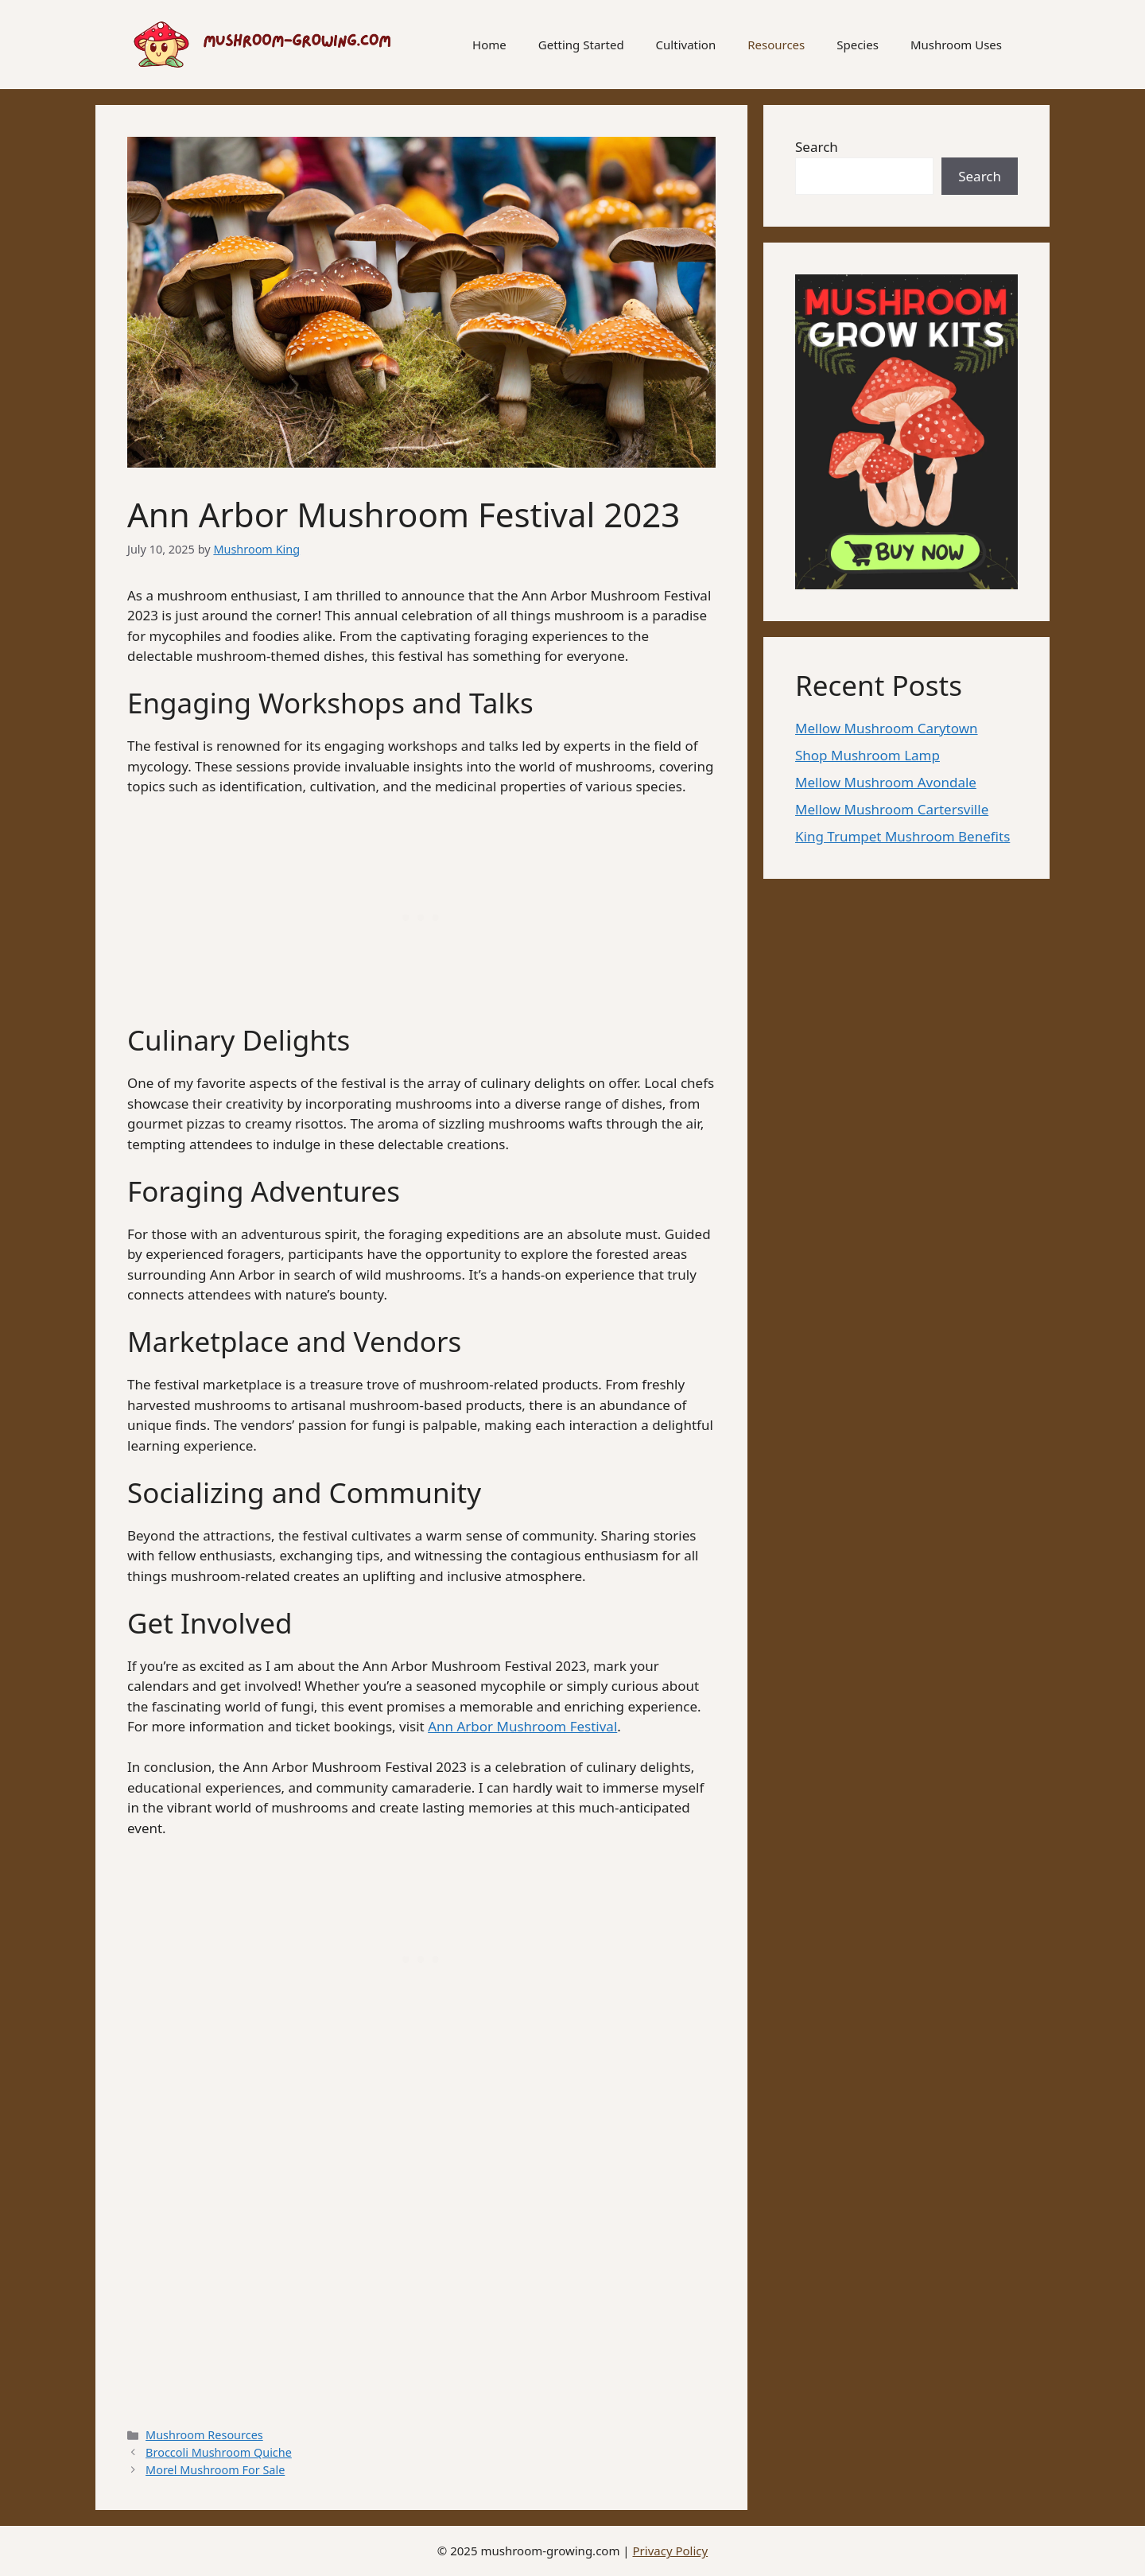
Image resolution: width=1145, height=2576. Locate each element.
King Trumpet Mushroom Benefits (902, 836)
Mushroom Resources (204, 2434)
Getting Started (581, 44)
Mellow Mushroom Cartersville (891, 809)
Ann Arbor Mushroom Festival (522, 1726)
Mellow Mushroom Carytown (886, 728)
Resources (776, 44)
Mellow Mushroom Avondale (885, 782)
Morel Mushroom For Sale (215, 2469)
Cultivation (686, 44)
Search (816, 147)
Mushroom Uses (956, 44)
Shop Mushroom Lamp (867, 755)
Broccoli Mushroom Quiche (219, 2452)
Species (857, 44)
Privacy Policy (670, 2551)
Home (489, 44)
